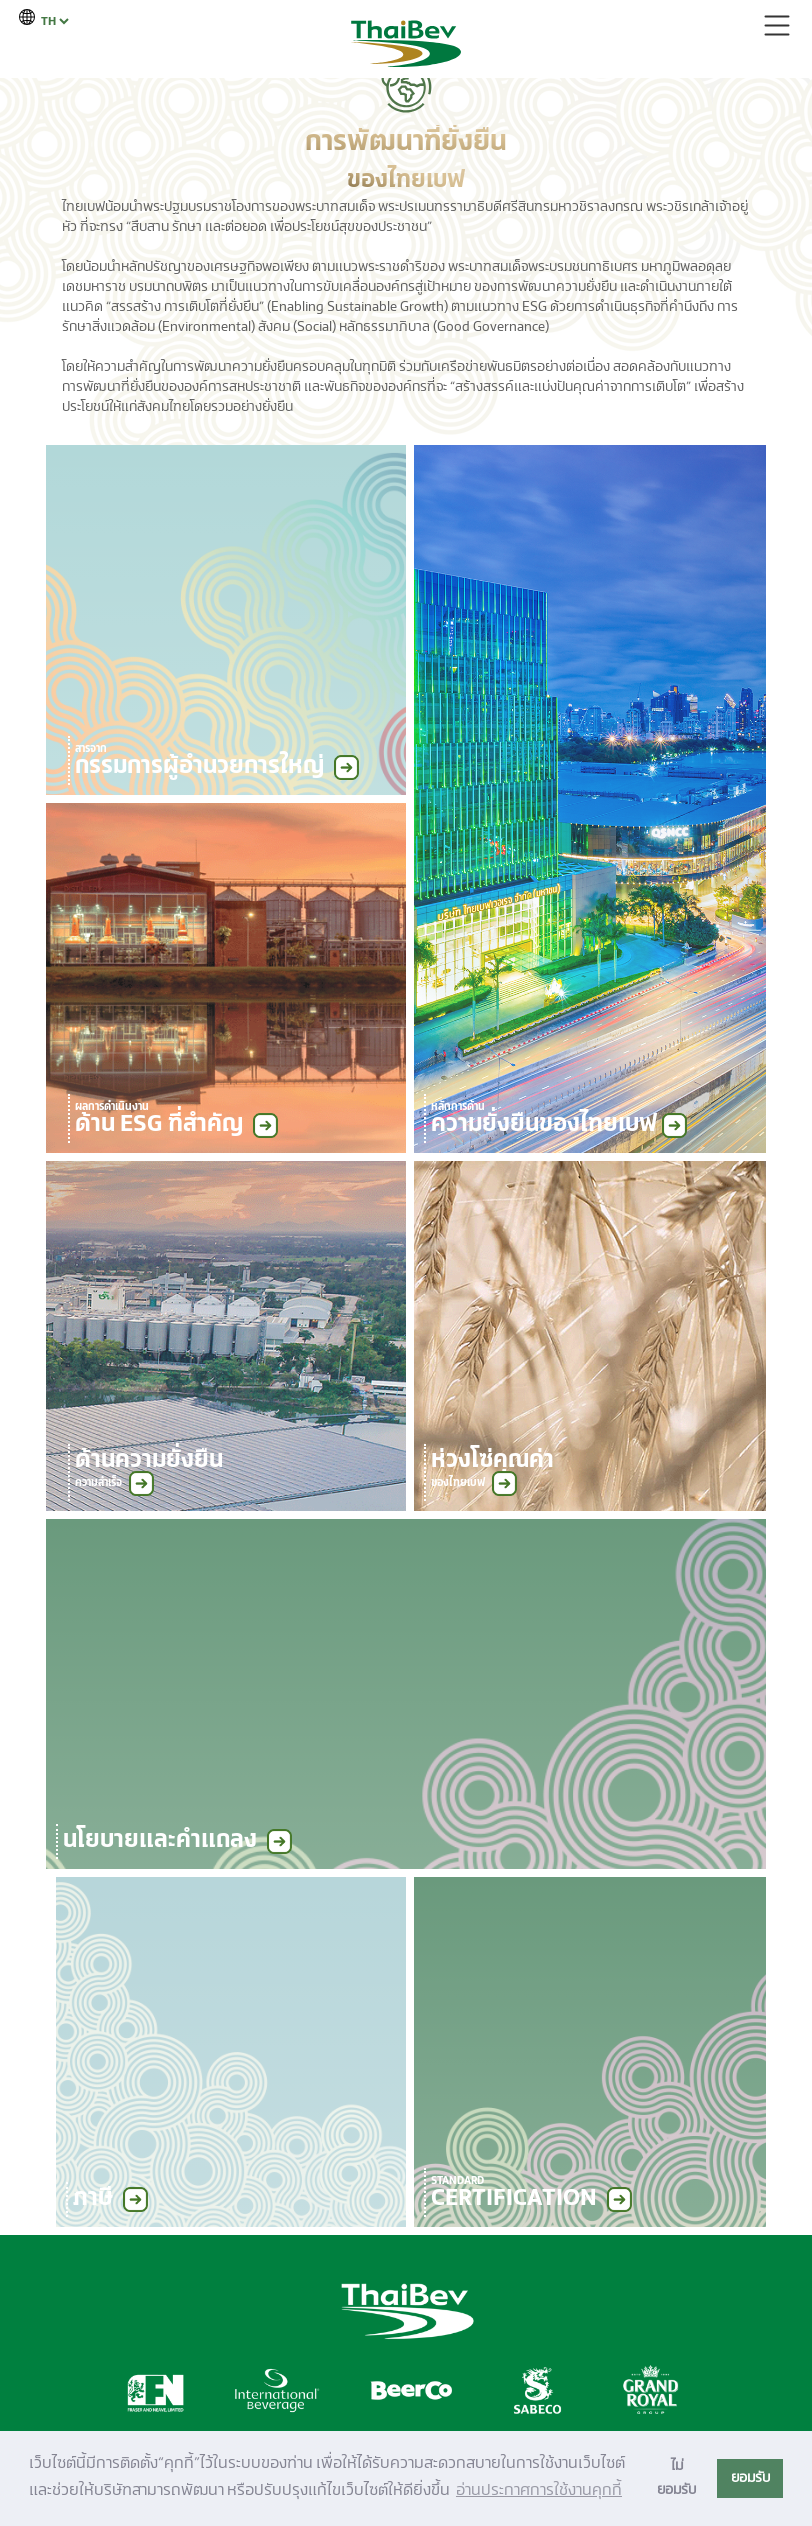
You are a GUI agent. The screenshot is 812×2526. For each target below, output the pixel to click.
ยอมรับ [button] (750, 2477)
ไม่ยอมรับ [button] (676, 2477)
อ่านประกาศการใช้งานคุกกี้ (539, 2489)
